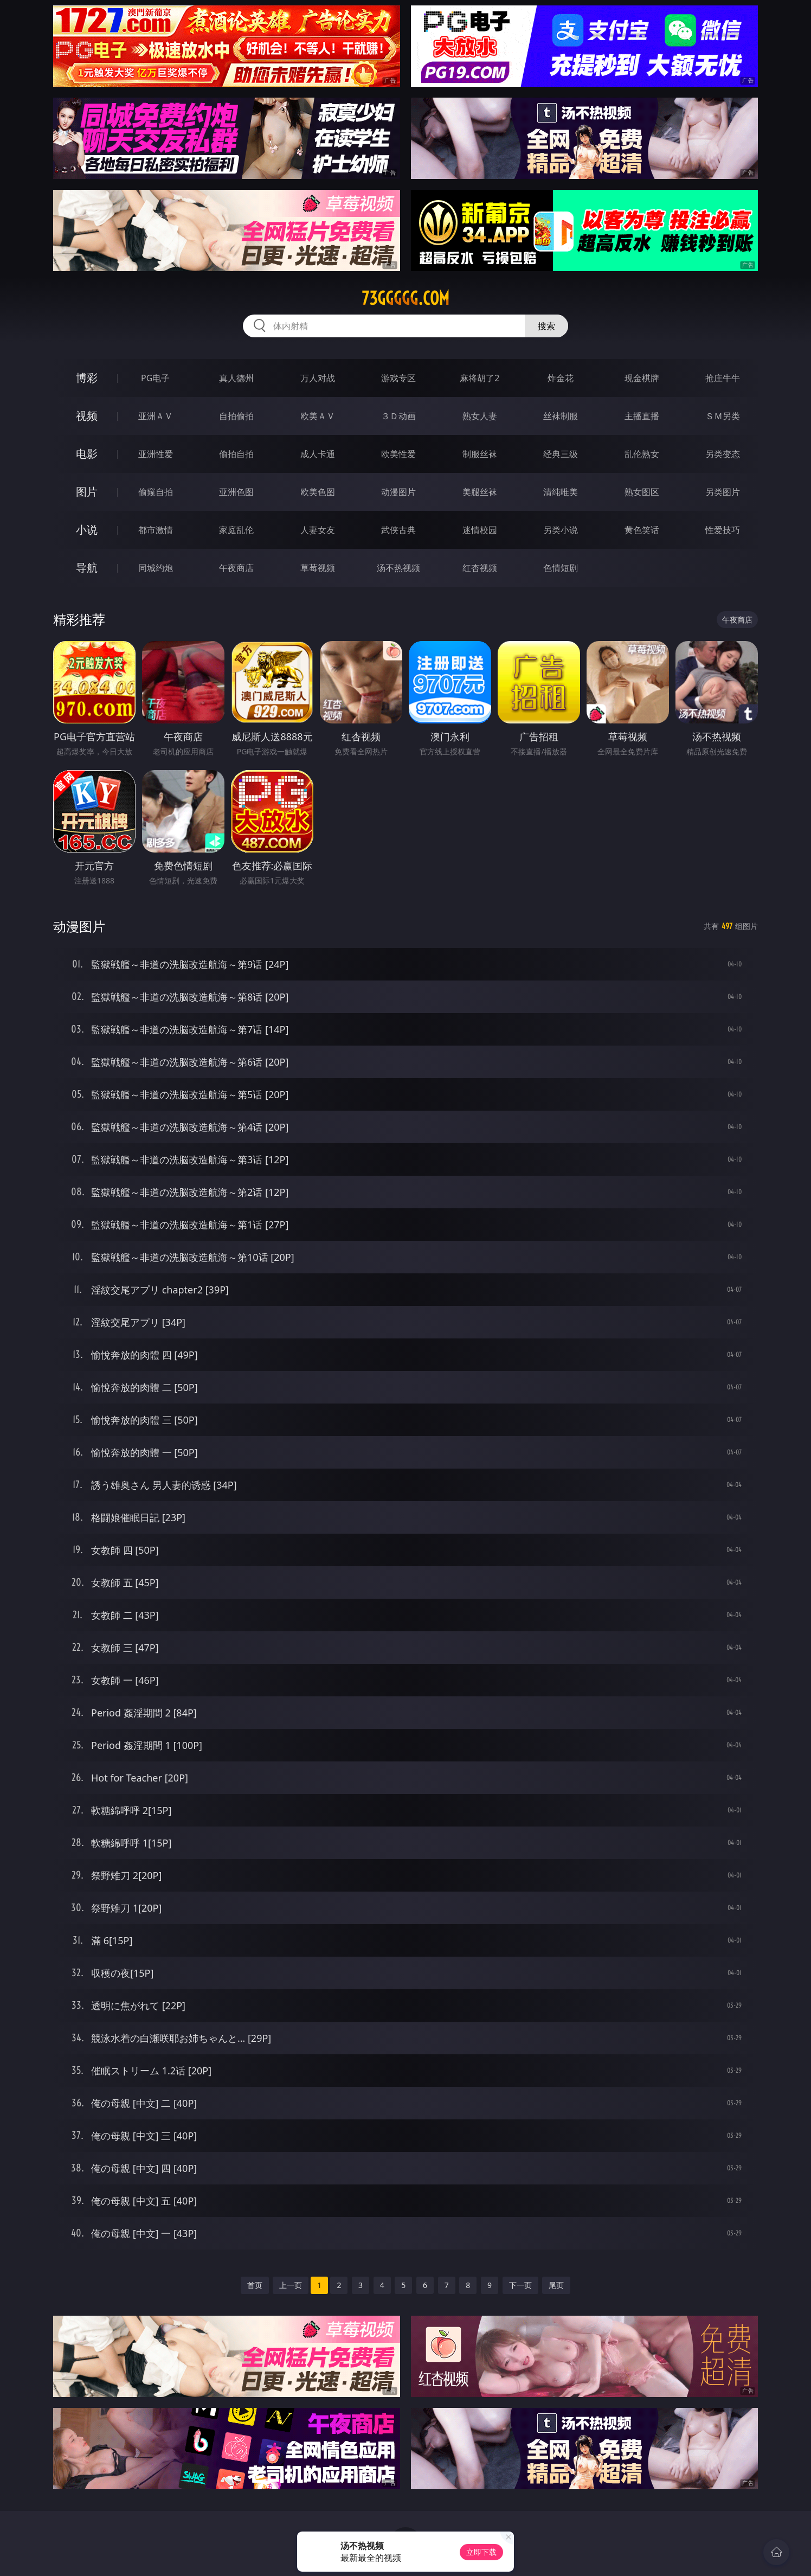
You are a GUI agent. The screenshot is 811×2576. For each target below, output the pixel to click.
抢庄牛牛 (722, 378)
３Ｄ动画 (398, 416)
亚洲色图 (236, 492)
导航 (87, 567)
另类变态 (722, 454)
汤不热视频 (398, 568)
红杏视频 (479, 568)
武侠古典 (398, 530)
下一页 (520, 2285)
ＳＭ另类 (722, 416)
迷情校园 (479, 530)
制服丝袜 (479, 454)
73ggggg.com (405, 298)
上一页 (290, 2285)
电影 (87, 453)
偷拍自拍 (236, 454)
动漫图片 (398, 492)
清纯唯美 (560, 492)
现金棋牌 (642, 378)
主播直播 (642, 416)
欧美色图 (317, 492)
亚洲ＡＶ (155, 416)
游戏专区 (398, 378)
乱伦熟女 (642, 454)
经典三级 (560, 454)
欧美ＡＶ (317, 416)
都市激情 (155, 530)
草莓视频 (317, 568)
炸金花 (561, 378)
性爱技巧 (722, 530)
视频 (87, 415)
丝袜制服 (560, 416)
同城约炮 (155, 568)
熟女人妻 (479, 416)
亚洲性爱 (155, 454)
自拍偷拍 (236, 416)
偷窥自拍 (155, 492)
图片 (87, 491)
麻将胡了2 (479, 378)
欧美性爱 (398, 454)
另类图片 (722, 492)
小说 (87, 529)
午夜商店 (236, 568)
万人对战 (317, 378)
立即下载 (481, 2552)
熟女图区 (642, 492)
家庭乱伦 (236, 530)
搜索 (546, 326)
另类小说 (560, 530)
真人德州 (236, 378)
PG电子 (155, 378)
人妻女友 (317, 530)
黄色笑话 (642, 530)
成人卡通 (317, 454)
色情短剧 (560, 568)
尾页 (556, 2285)
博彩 (87, 377)
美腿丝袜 (479, 492)
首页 (254, 2285)
